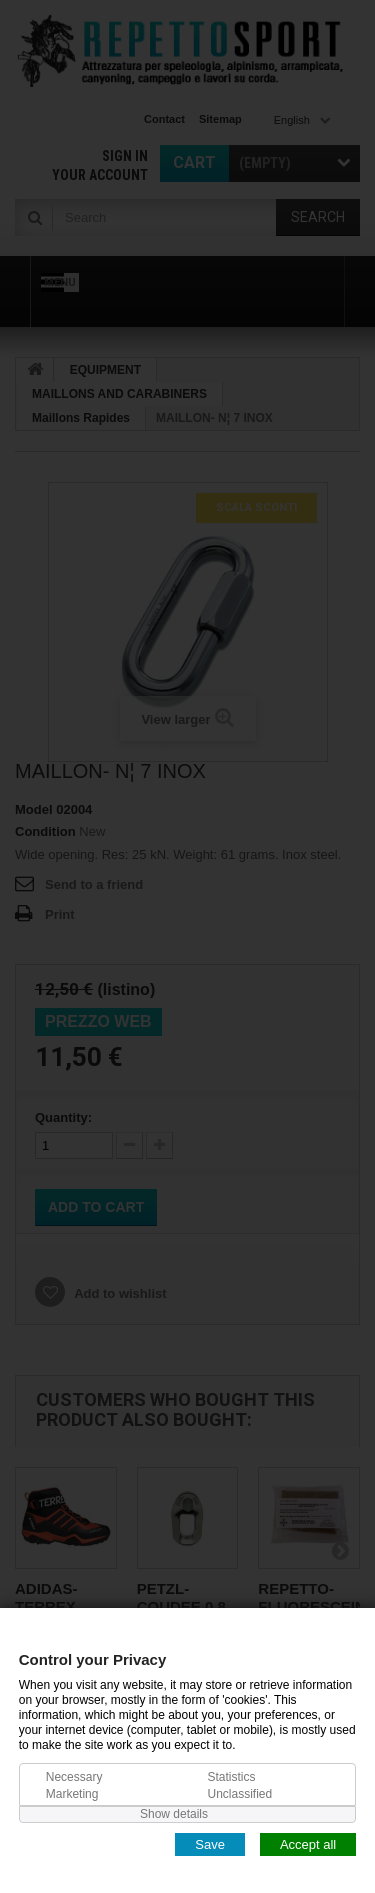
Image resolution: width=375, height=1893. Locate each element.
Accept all (308, 1843)
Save (210, 1843)
